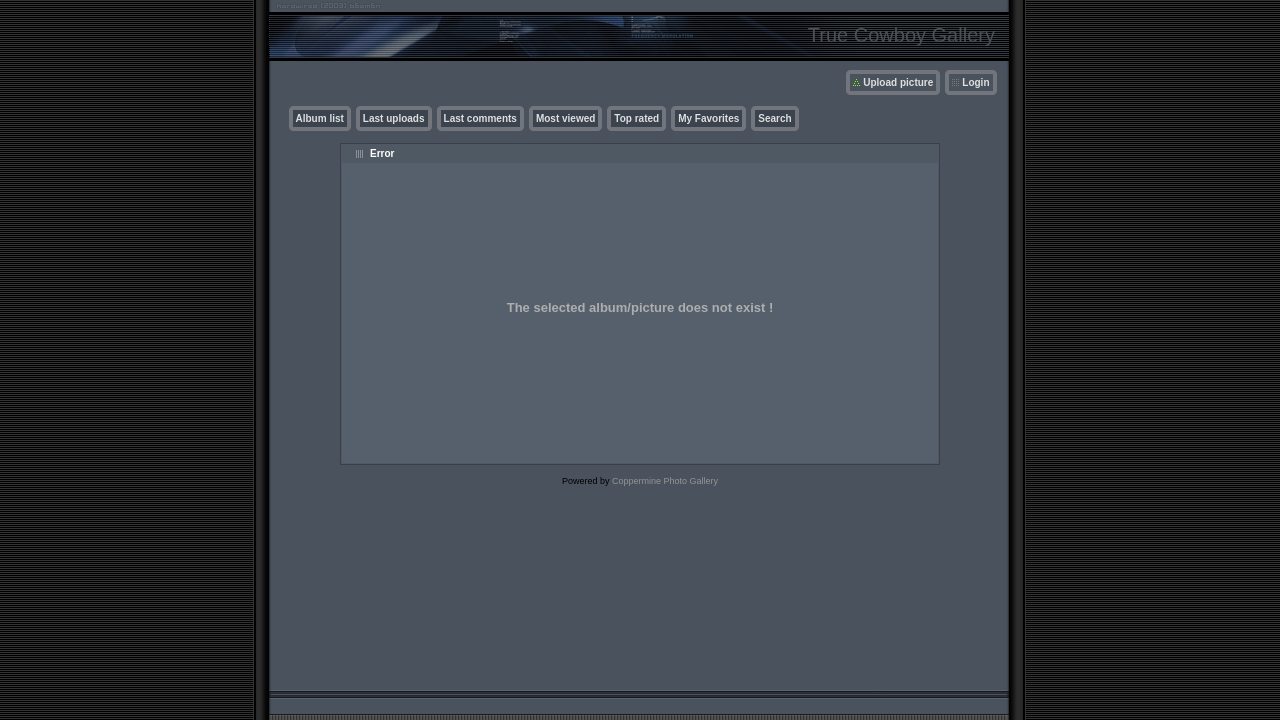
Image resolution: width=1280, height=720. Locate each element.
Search (774, 118)
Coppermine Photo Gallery (665, 481)
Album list (320, 118)
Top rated (636, 118)
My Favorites (708, 118)
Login (975, 82)
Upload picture (898, 82)
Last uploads (394, 118)
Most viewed (565, 118)
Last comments (480, 118)
